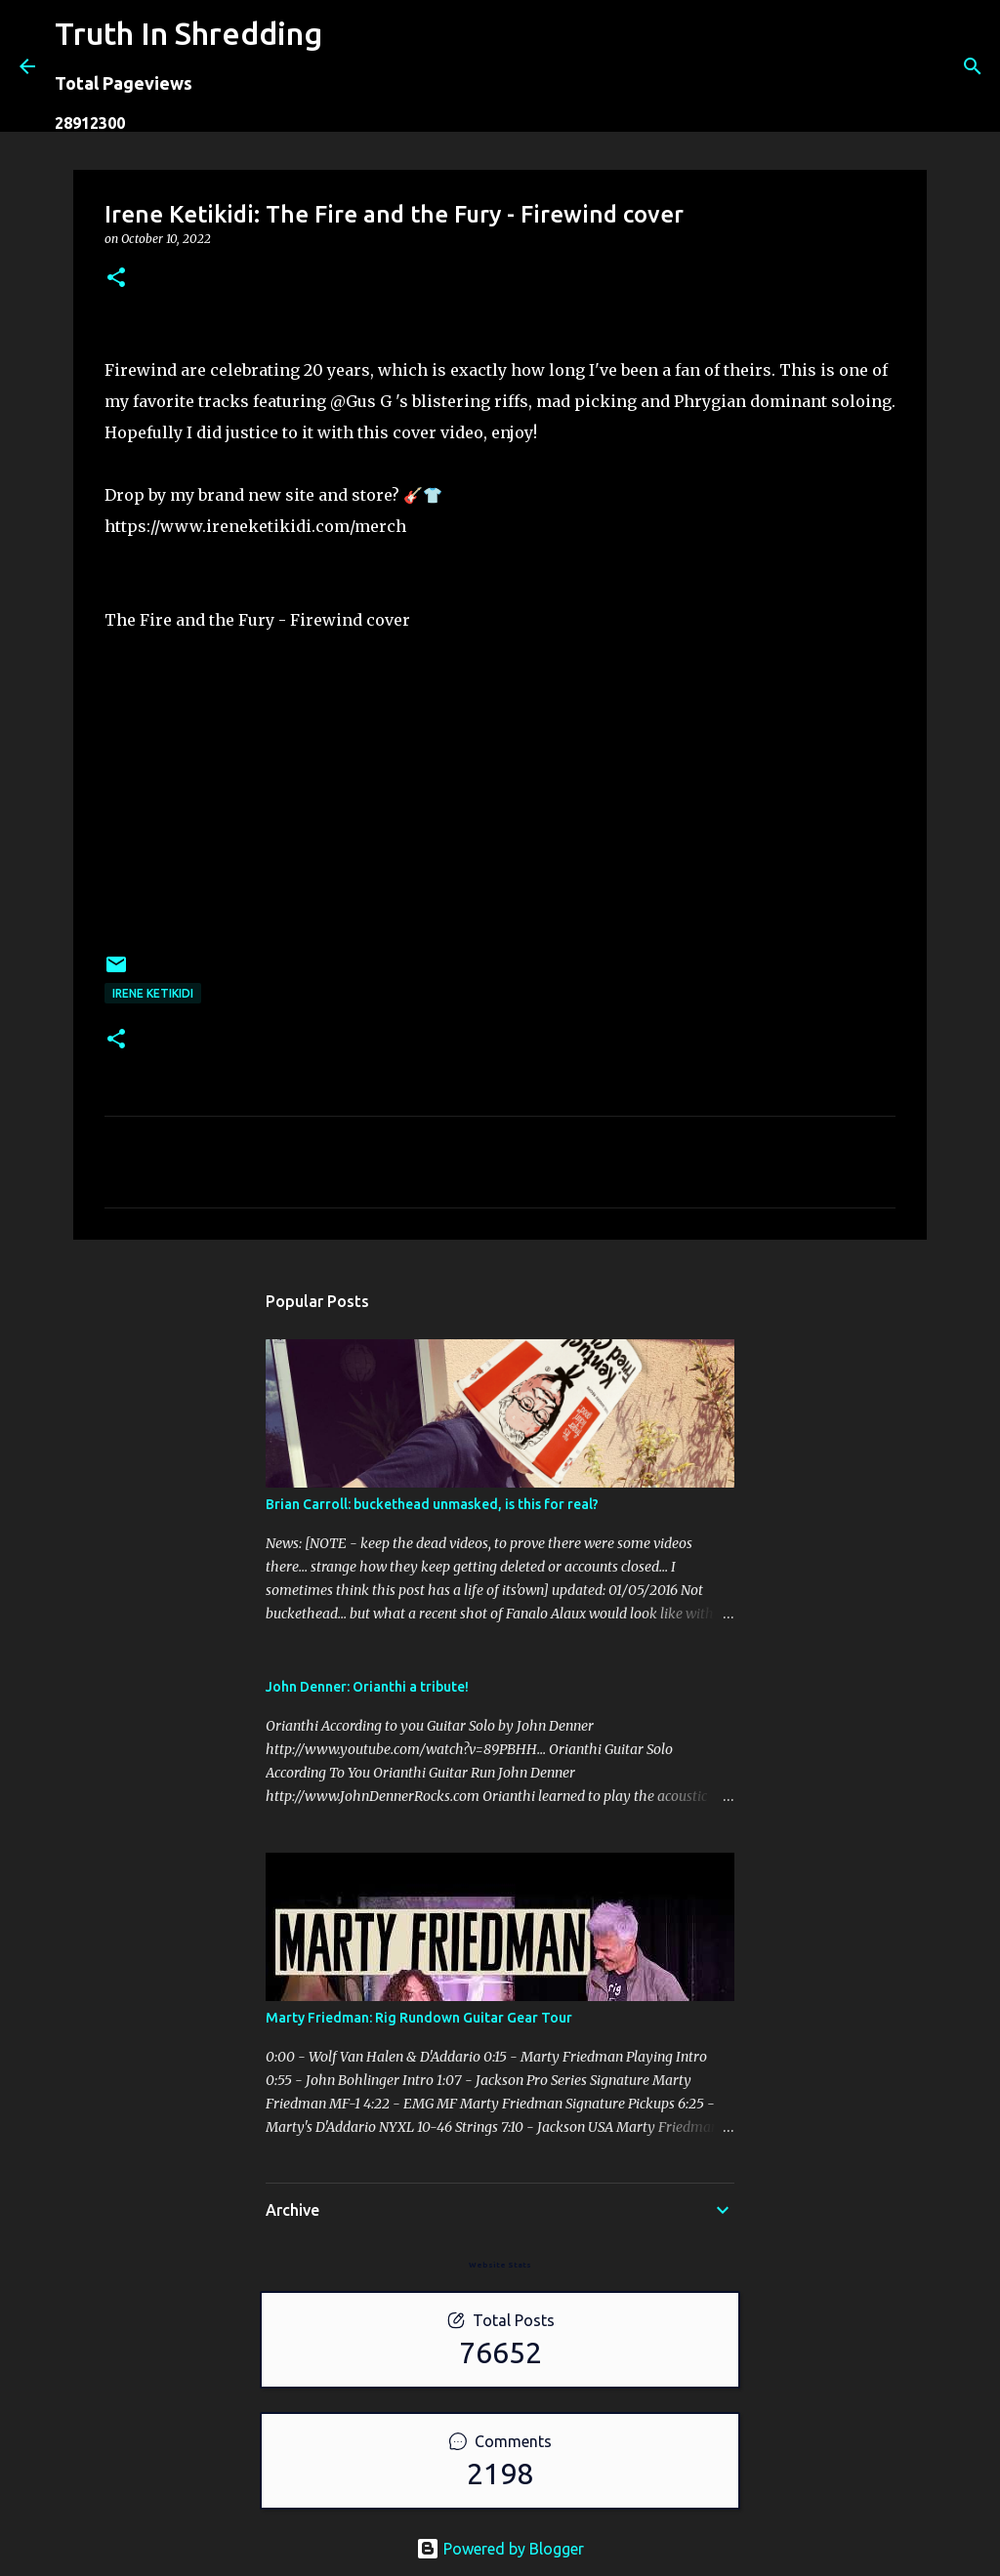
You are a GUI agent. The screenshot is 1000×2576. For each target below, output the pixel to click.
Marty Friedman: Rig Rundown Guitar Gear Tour (419, 2017)
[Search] (349, 66)
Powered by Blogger (500, 2548)
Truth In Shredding (188, 33)
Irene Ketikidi (152, 993)
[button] (116, 279)
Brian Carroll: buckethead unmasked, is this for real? (432, 1504)
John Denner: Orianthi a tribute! (367, 1687)
